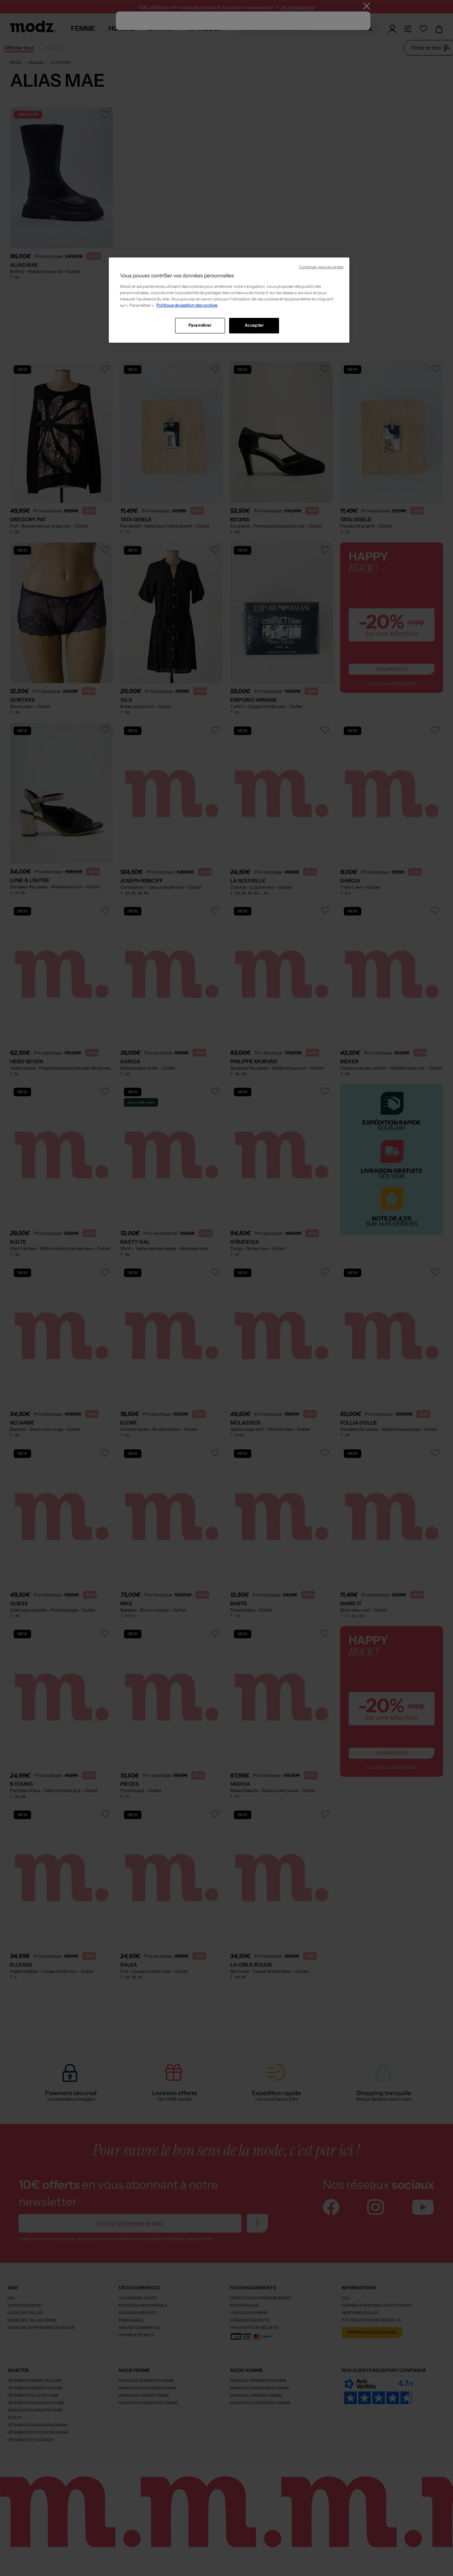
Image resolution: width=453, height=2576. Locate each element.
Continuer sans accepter (321, 267)
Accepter (254, 325)
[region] (229, 300)
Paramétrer (200, 325)
